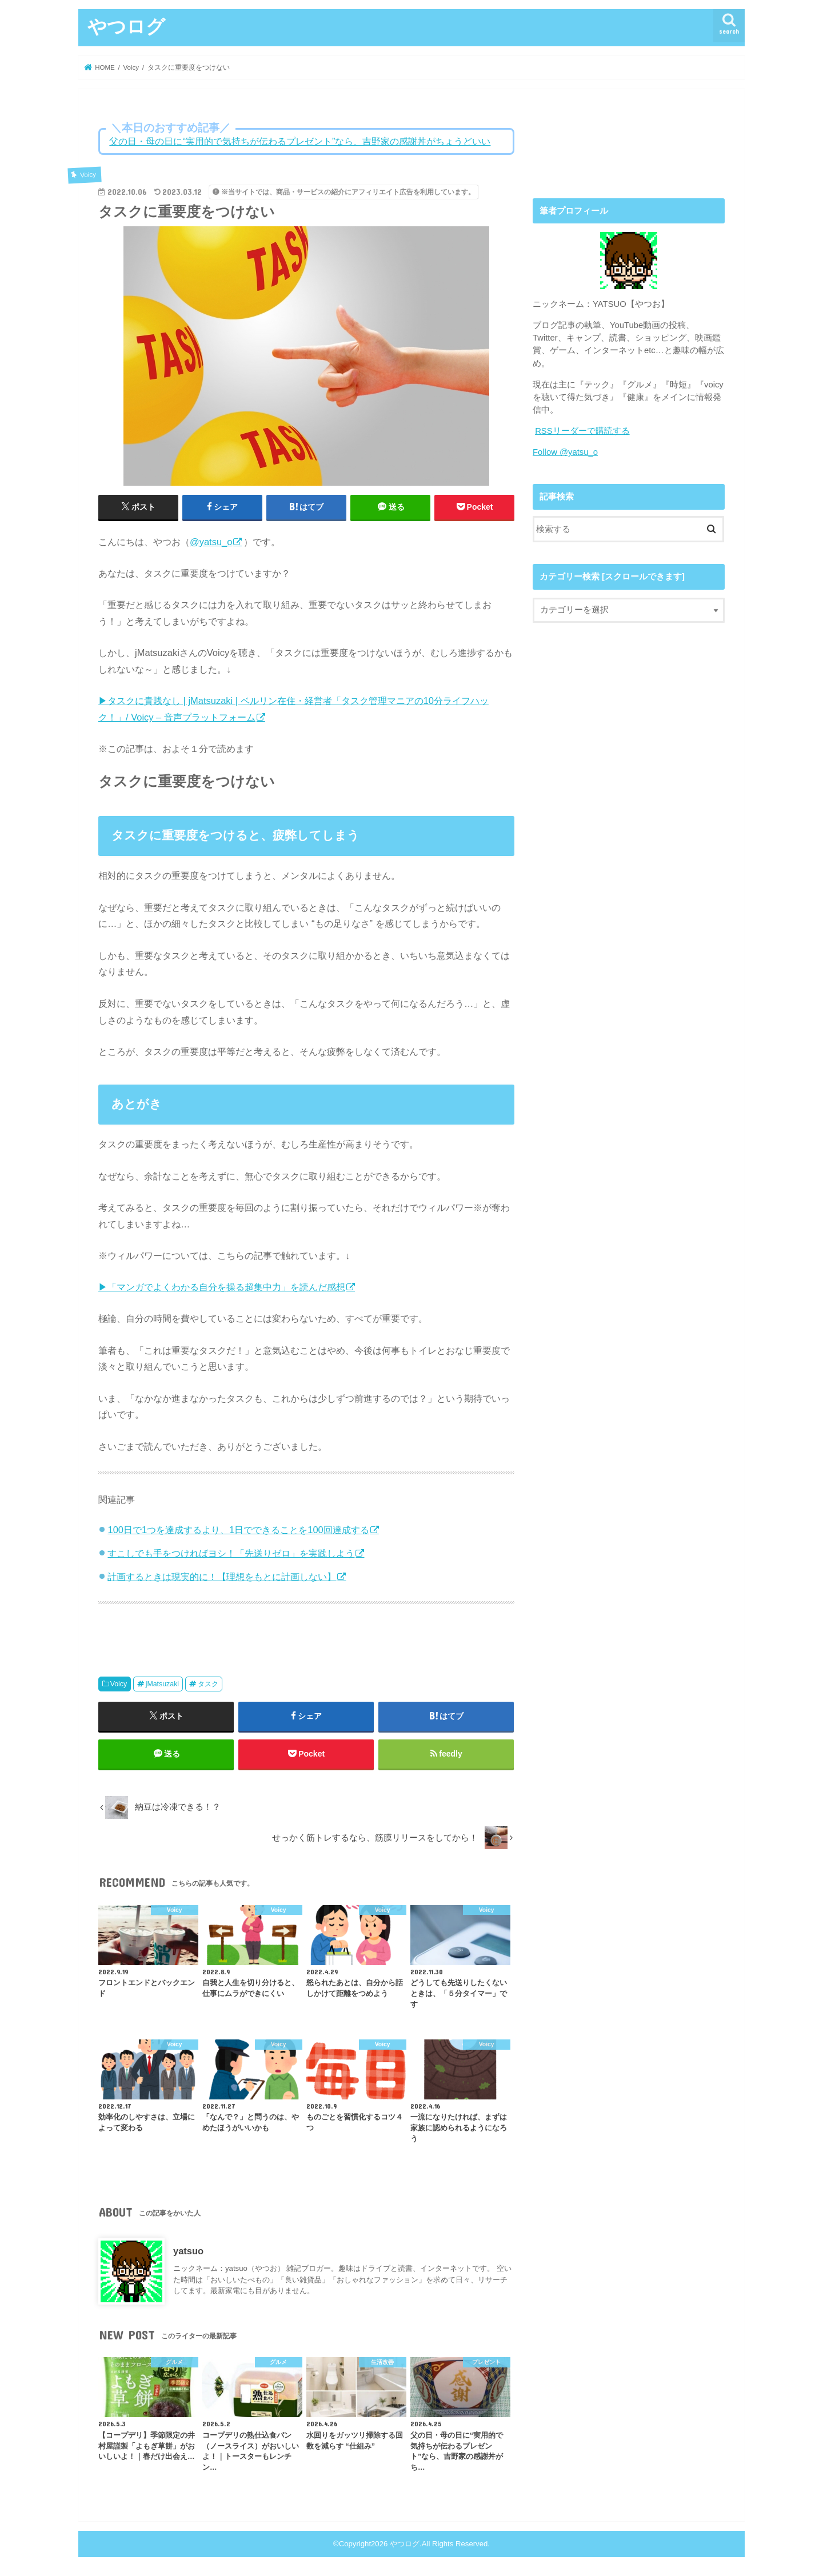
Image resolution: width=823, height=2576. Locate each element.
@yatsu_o (211, 542)
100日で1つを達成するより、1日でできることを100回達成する (238, 1530)
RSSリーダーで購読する (582, 430)
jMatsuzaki (162, 1684)
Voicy (118, 1684)
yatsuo (188, 2251)
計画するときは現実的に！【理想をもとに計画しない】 (221, 1576)
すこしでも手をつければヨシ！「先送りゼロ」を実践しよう (230, 1553)
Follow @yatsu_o (565, 452)
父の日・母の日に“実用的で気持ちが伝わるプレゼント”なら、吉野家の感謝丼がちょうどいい (299, 141)
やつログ (126, 26)
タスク (208, 1684)
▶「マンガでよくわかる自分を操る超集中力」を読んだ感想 (221, 1287)
